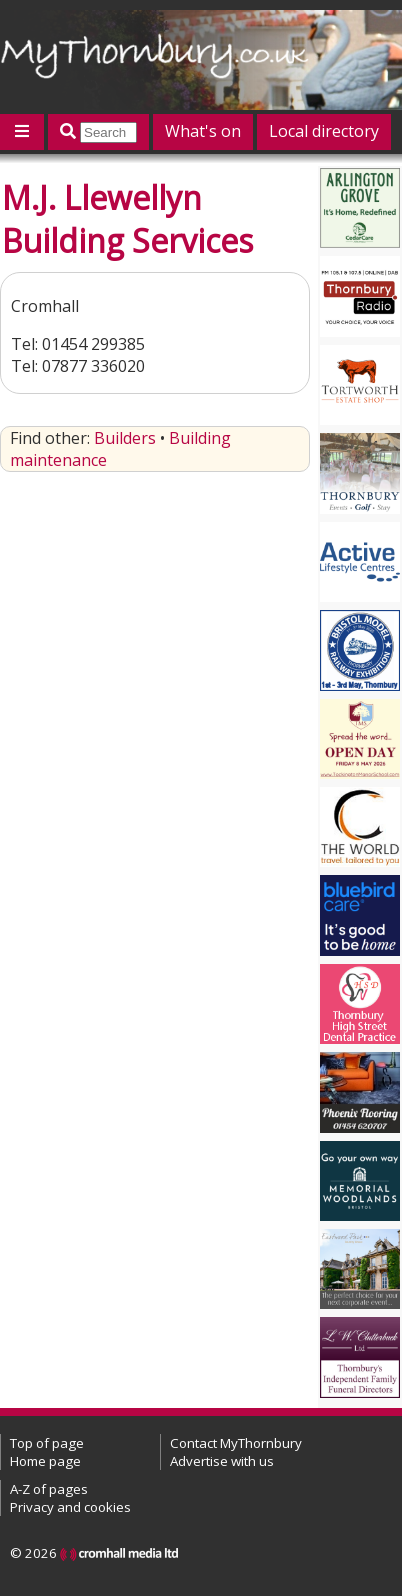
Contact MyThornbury (236, 1443)
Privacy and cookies (70, 1507)
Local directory (324, 131)
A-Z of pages (49, 1489)
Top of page (47, 1443)
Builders (125, 438)
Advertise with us (222, 1461)
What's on (203, 131)
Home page (45, 1461)
